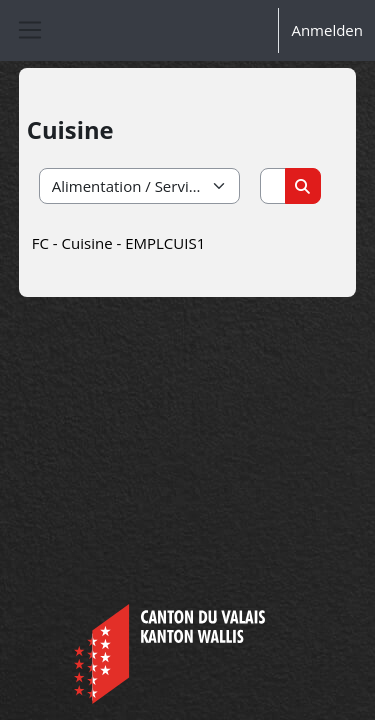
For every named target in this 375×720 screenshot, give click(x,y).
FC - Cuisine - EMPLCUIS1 (118, 243)
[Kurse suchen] (273, 186)
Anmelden (327, 30)
